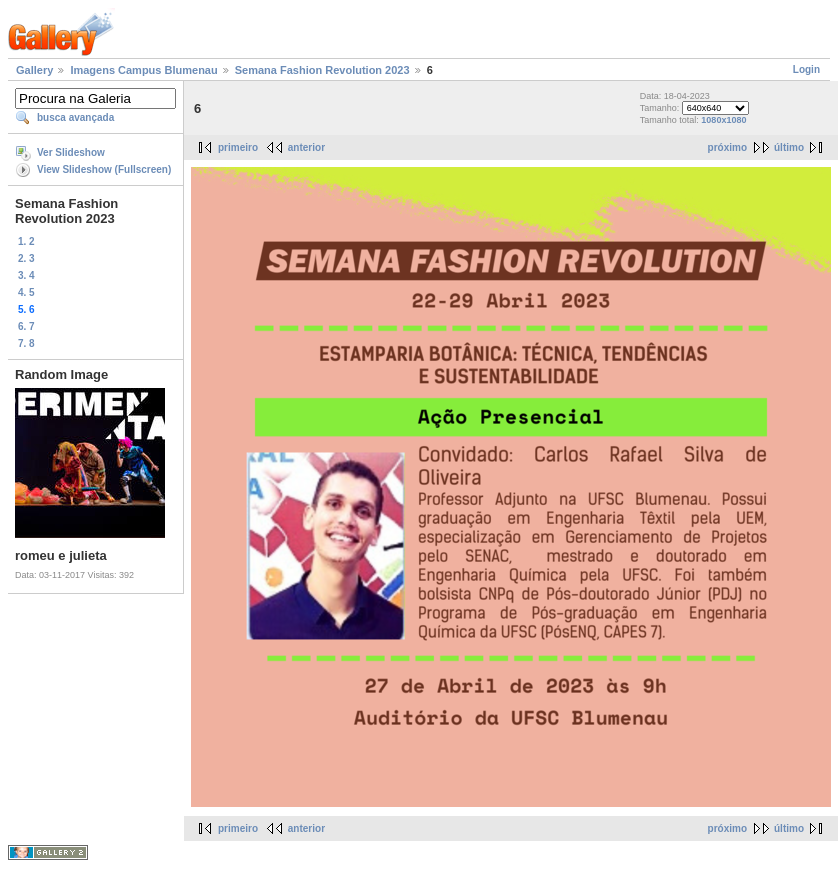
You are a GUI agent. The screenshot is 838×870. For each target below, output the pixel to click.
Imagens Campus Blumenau (143, 70)
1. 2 (26, 241)
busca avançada (75, 117)
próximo (727, 147)
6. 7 (26, 326)
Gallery (34, 70)
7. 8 (26, 343)
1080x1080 (723, 120)
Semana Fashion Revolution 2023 (322, 70)
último (789, 147)
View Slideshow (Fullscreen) (104, 169)
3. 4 (26, 275)
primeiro (238, 147)
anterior (306, 147)
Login (806, 69)
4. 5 (26, 292)
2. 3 (26, 258)
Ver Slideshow (71, 152)
